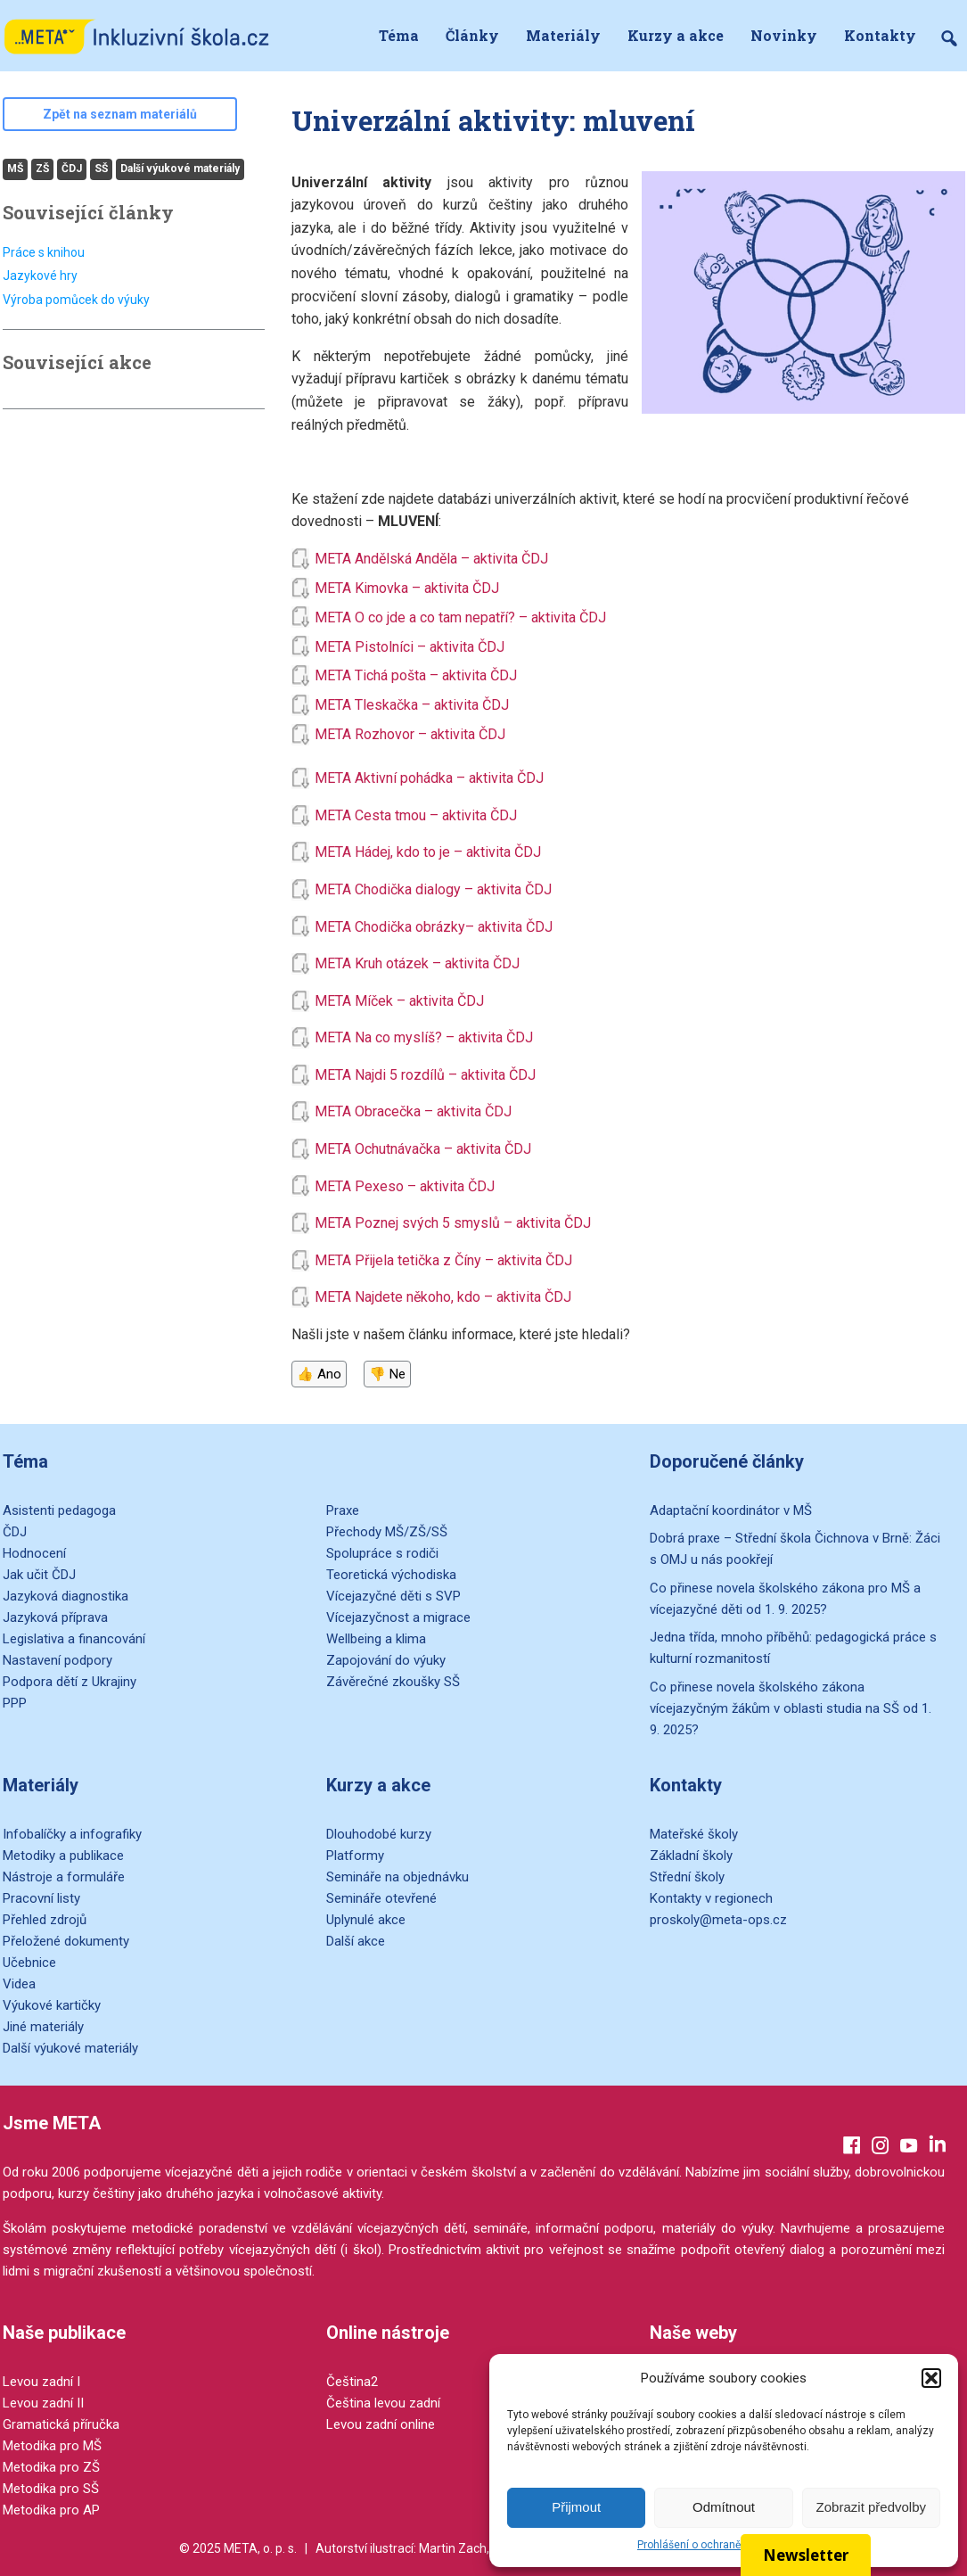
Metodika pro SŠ (51, 2489)
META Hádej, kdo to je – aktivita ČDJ (428, 852)
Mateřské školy (694, 1834)
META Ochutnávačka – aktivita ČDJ (423, 1148)
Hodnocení (34, 1553)
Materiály (563, 35)
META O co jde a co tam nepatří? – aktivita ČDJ (460, 617)
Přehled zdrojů (44, 1920)
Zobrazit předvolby (871, 2506)
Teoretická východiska (391, 1575)
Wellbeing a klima (376, 1639)
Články (472, 35)
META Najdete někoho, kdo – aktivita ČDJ (443, 1296)
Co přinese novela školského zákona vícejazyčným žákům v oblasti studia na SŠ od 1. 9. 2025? (790, 1708)
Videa (19, 1984)
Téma (399, 35)
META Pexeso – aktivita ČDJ (405, 1186)
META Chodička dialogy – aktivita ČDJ (433, 889)
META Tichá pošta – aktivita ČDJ (417, 675)
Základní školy (691, 1856)
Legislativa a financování (74, 1639)
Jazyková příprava (55, 1617)
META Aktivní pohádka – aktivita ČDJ (429, 778)
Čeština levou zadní (383, 2403)
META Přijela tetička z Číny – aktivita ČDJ (443, 1260)
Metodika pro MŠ (52, 2446)
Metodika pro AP (51, 2510)
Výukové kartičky (52, 2005)
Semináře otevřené (381, 1898)
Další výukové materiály (180, 168)
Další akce (355, 1941)
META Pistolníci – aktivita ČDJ (411, 646)
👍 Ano (319, 1374)
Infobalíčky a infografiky (72, 1834)
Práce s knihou (44, 252)
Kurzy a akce (675, 35)
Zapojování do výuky (386, 1660)
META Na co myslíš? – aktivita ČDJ (424, 1037)
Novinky (783, 35)
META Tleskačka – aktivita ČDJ (413, 704)
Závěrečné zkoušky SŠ (393, 1682)
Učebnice (29, 1963)
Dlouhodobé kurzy (378, 1834)
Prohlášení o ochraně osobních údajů (728, 2545)
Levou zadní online (380, 2424)
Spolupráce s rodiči (382, 1553)
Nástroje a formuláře (64, 1877)
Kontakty (880, 35)
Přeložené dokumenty (66, 1941)
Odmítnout (723, 2506)
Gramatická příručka (61, 2424)
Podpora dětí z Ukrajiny (69, 1682)
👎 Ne (387, 1374)
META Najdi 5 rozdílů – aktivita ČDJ (425, 1074)
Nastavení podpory (57, 1660)
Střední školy (687, 1877)
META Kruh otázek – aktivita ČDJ (417, 963)
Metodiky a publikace (63, 1856)
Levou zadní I (41, 2382)
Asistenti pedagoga (59, 1510)
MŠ (15, 168)
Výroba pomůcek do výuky (76, 299)
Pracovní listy (41, 1898)
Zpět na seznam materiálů (120, 114)
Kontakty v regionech (711, 1898)
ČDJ (71, 168)
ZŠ (42, 168)
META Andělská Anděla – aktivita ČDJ (433, 558)
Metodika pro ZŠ (51, 2467)
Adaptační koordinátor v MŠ (731, 1510)
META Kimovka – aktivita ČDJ (409, 588)
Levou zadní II (43, 2403)
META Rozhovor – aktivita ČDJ (412, 734)
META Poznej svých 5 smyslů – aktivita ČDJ (453, 1222)
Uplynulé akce (366, 1920)
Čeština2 (352, 2382)
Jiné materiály (43, 2027)
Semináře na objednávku (397, 1877)
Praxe (342, 1510)
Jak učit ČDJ (39, 1575)
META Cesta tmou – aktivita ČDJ (416, 815)
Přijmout (576, 2506)
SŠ (101, 168)
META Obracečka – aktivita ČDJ (413, 1111)
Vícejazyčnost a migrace (398, 1617)
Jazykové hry (40, 275)
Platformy (355, 1856)
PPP (15, 1703)
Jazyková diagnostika (65, 1596)
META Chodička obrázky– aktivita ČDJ (434, 926)
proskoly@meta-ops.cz (718, 1920)
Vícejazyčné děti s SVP (393, 1596)
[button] (931, 2378)
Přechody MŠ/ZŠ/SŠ (386, 1532)
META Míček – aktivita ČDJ (399, 1000)
